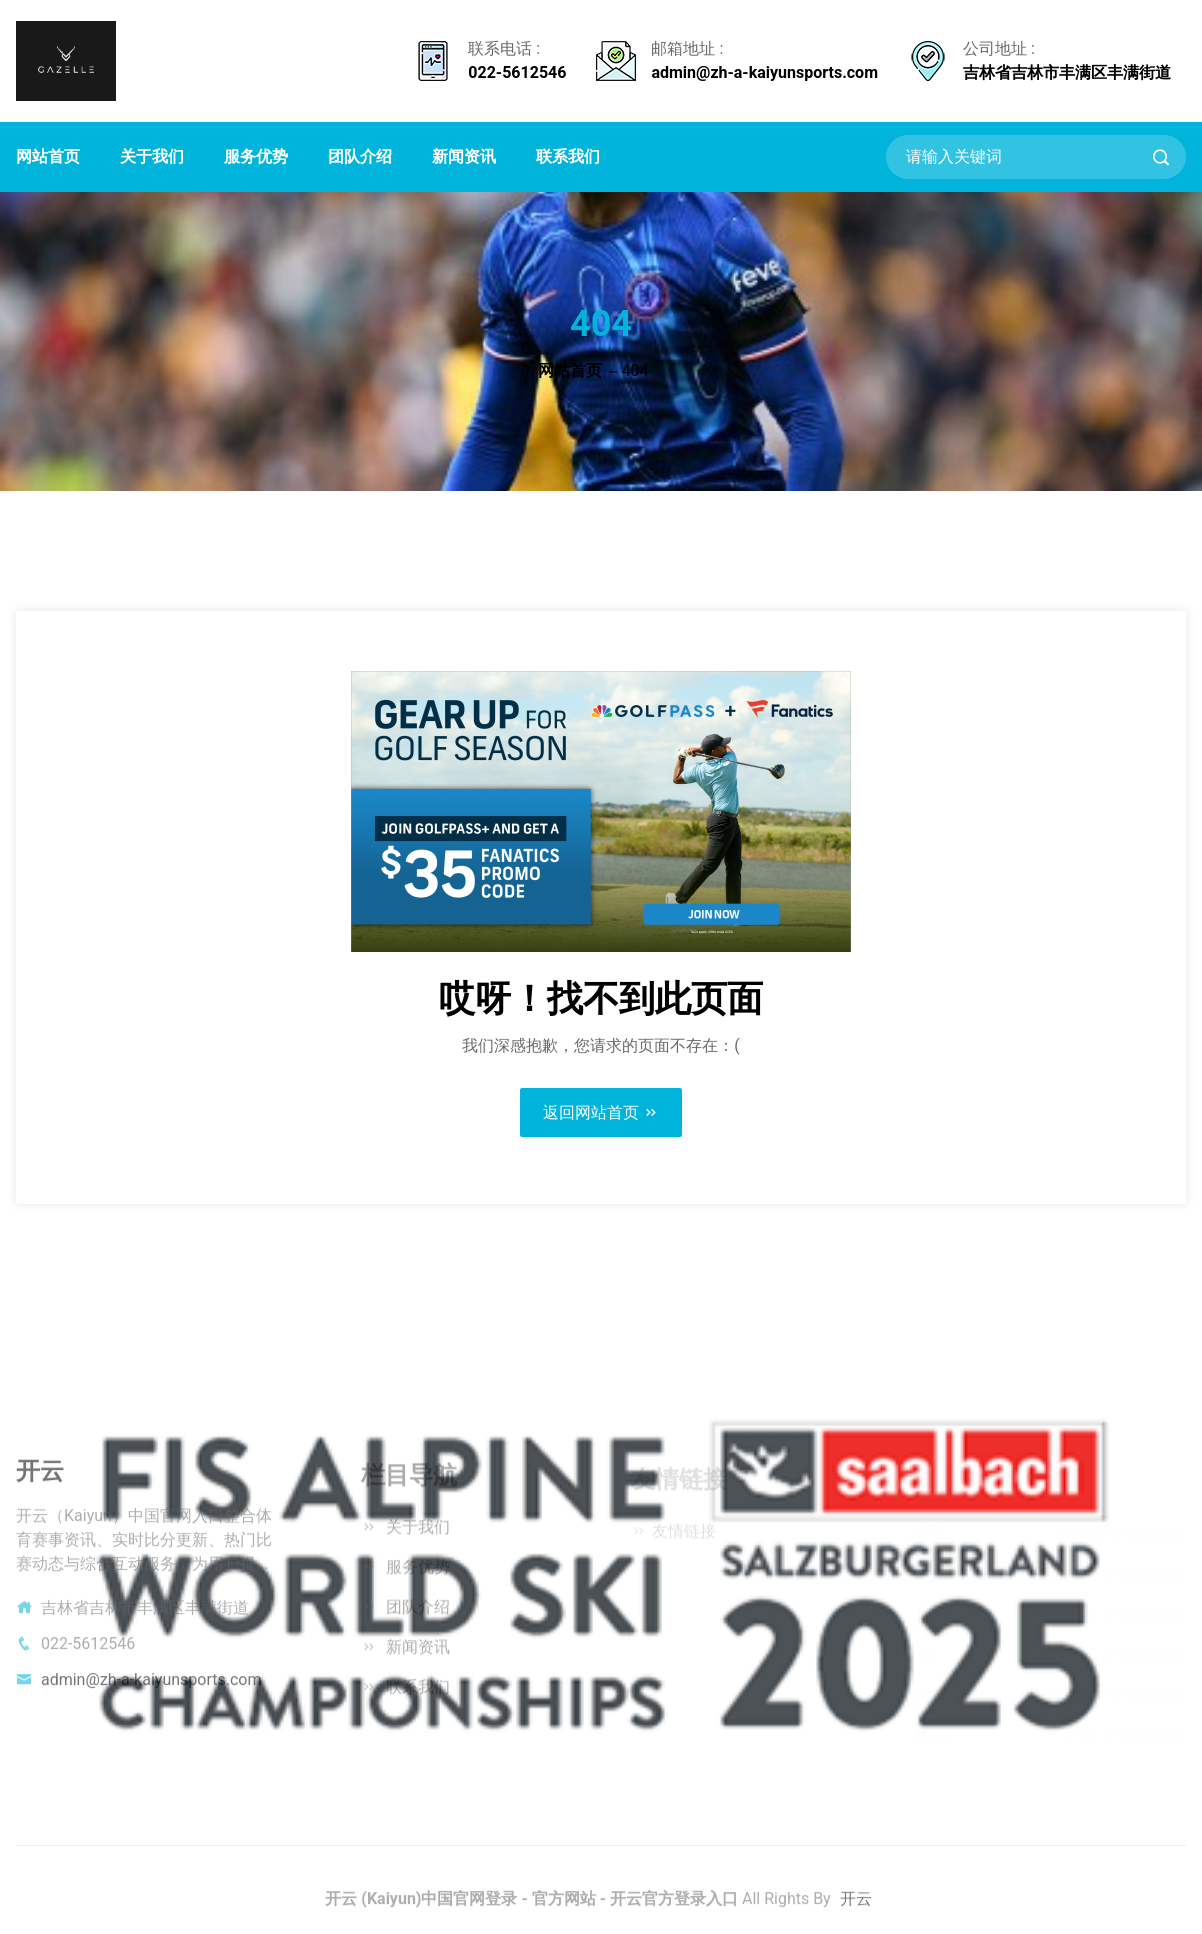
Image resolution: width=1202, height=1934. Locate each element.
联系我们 (568, 156)
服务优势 (256, 156)
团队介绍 (360, 156)
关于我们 (152, 156)
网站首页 (48, 156)
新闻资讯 (464, 156)
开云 (856, 1905)
